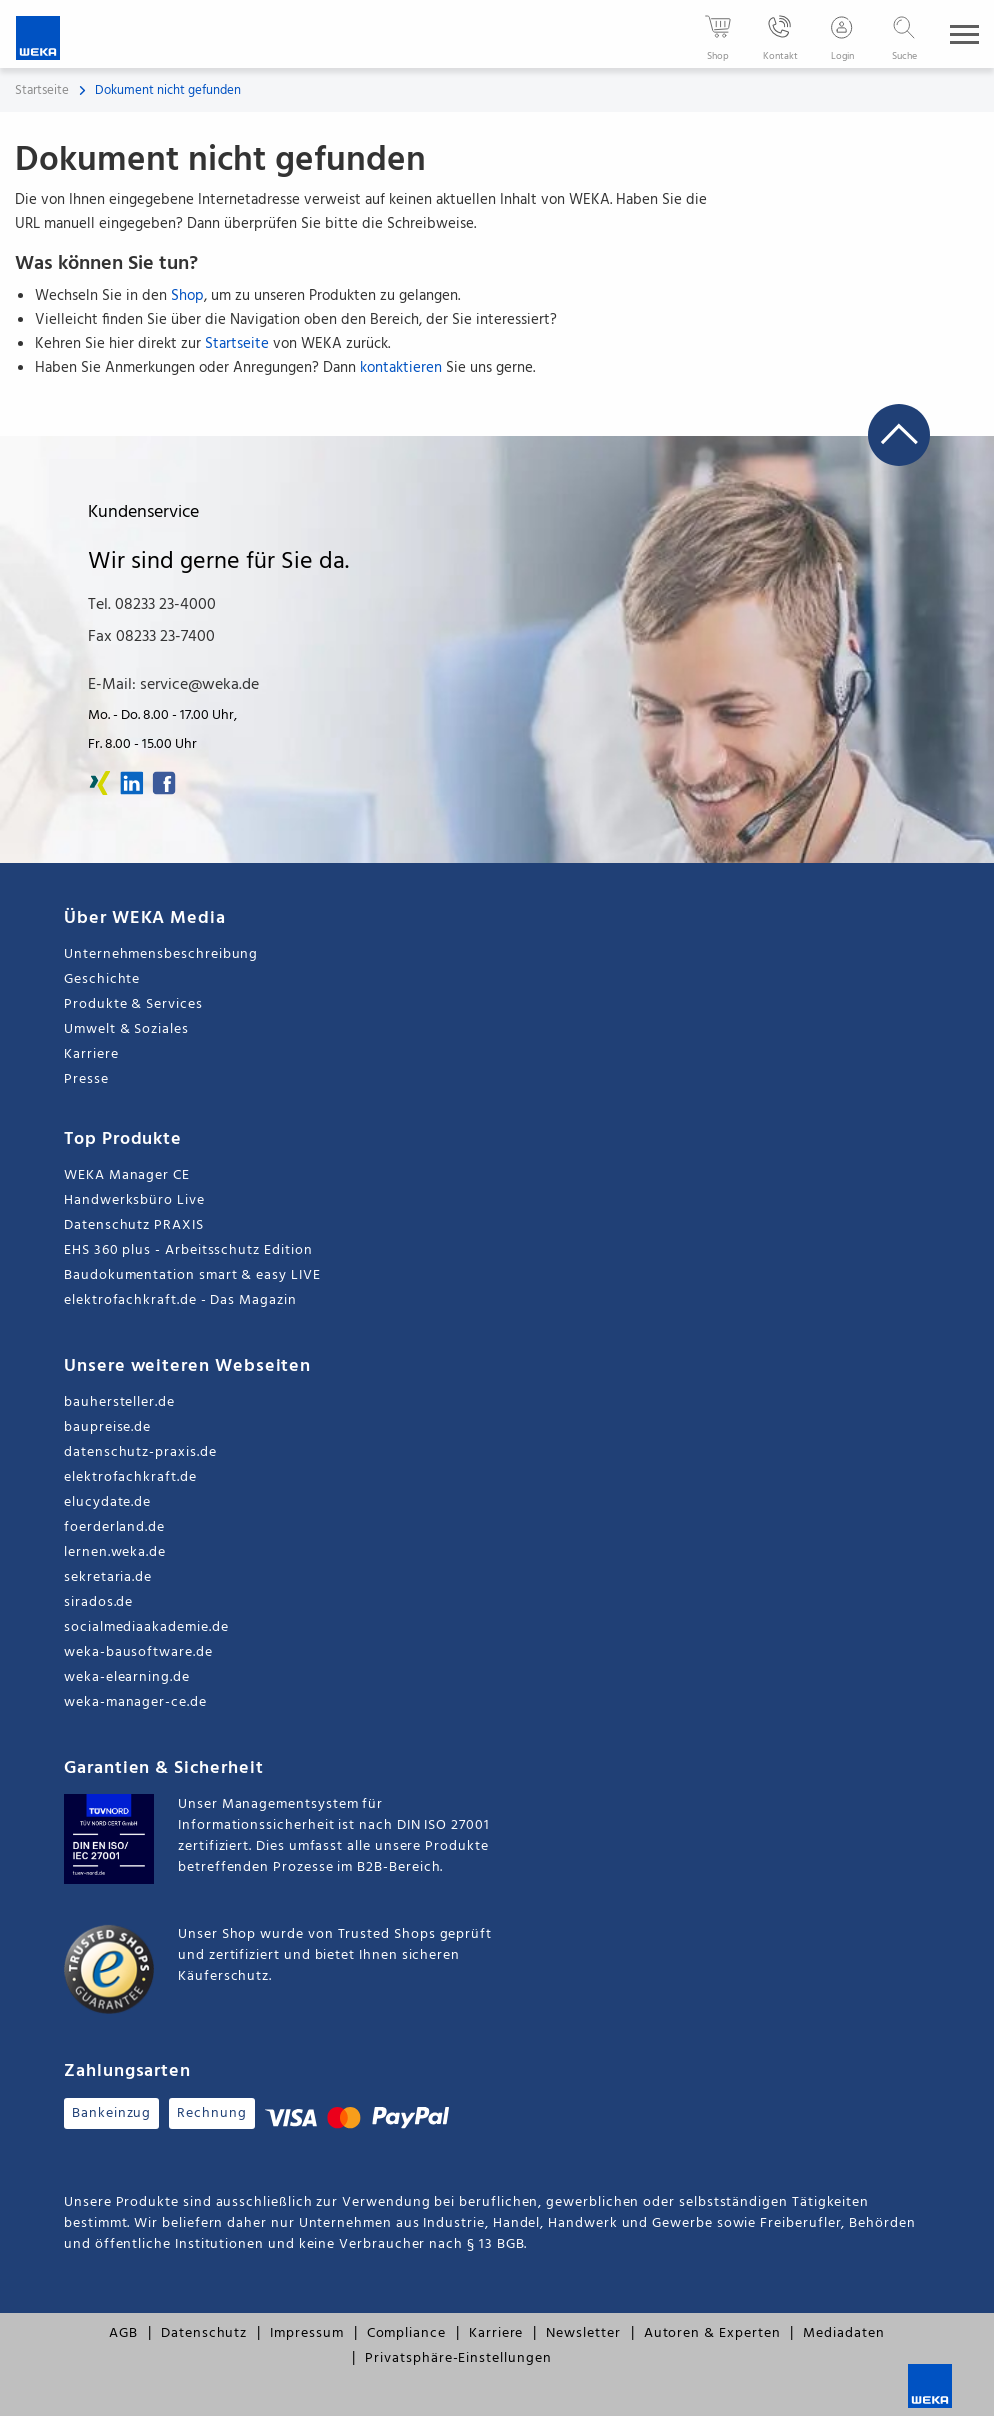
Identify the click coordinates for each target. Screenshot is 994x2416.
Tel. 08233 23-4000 (152, 605)
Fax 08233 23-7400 (151, 637)
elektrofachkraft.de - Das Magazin (180, 1300)
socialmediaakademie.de (146, 1627)
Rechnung (211, 2113)
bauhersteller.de (119, 1402)
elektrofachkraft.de (130, 1477)
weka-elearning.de (127, 1677)
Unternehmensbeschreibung (161, 954)
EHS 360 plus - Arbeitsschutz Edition (188, 1250)
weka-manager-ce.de (135, 1702)
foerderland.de (114, 1527)
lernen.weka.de (115, 1552)
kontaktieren (401, 368)
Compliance (406, 2333)
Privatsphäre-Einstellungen (458, 2358)
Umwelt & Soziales (126, 1029)
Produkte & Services (133, 1004)
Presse (86, 1079)
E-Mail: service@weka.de (173, 685)
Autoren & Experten (712, 2333)
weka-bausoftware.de (138, 1652)
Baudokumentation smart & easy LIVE (192, 1275)
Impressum (306, 2333)
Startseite (42, 90)
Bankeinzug (111, 2113)
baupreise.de (107, 1427)
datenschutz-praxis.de (140, 1452)
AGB (123, 2333)
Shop (187, 296)
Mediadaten (843, 2333)
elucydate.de (107, 1502)
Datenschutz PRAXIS (134, 1225)
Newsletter (583, 2333)
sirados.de (98, 1602)
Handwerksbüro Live (134, 1200)
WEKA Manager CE (127, 1175)
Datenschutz (204, 2333)
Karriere (91, 1054)
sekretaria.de (108, 1577)
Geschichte (102, 979)
